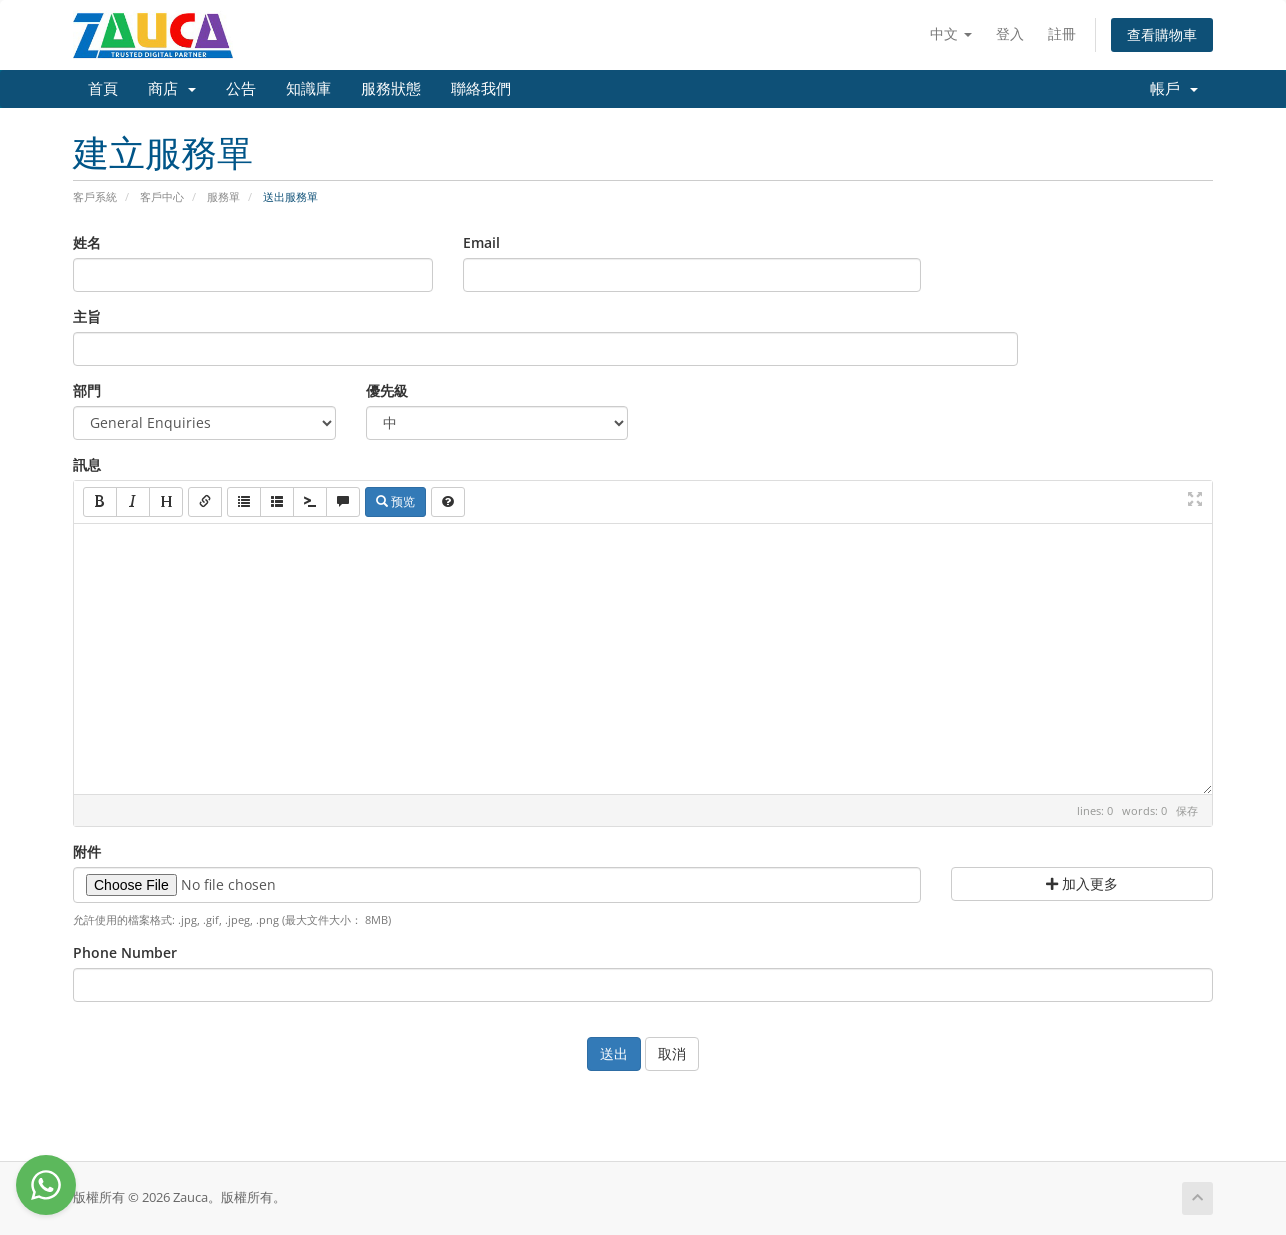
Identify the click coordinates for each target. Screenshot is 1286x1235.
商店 (172, 89)
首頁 (103, 89)
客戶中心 (162, 196)
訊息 (87, 464)
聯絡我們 (481, 89)
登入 (1010, 33)
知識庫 (308, 89)
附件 (87, 851)
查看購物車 (1162, 34)
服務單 (223, 196)
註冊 (1062, 33)
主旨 (87, 316)
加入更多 (1082, 883)
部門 (87, 390)
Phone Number (125, 952)
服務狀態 (391, 89)
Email (481, 242)
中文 (951, 33)
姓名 (87, 242)
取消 (672, 1053)
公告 (241, 89)
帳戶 (1174, 89)
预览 (395, 501)
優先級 (387, 390)
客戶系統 (95, 196)
